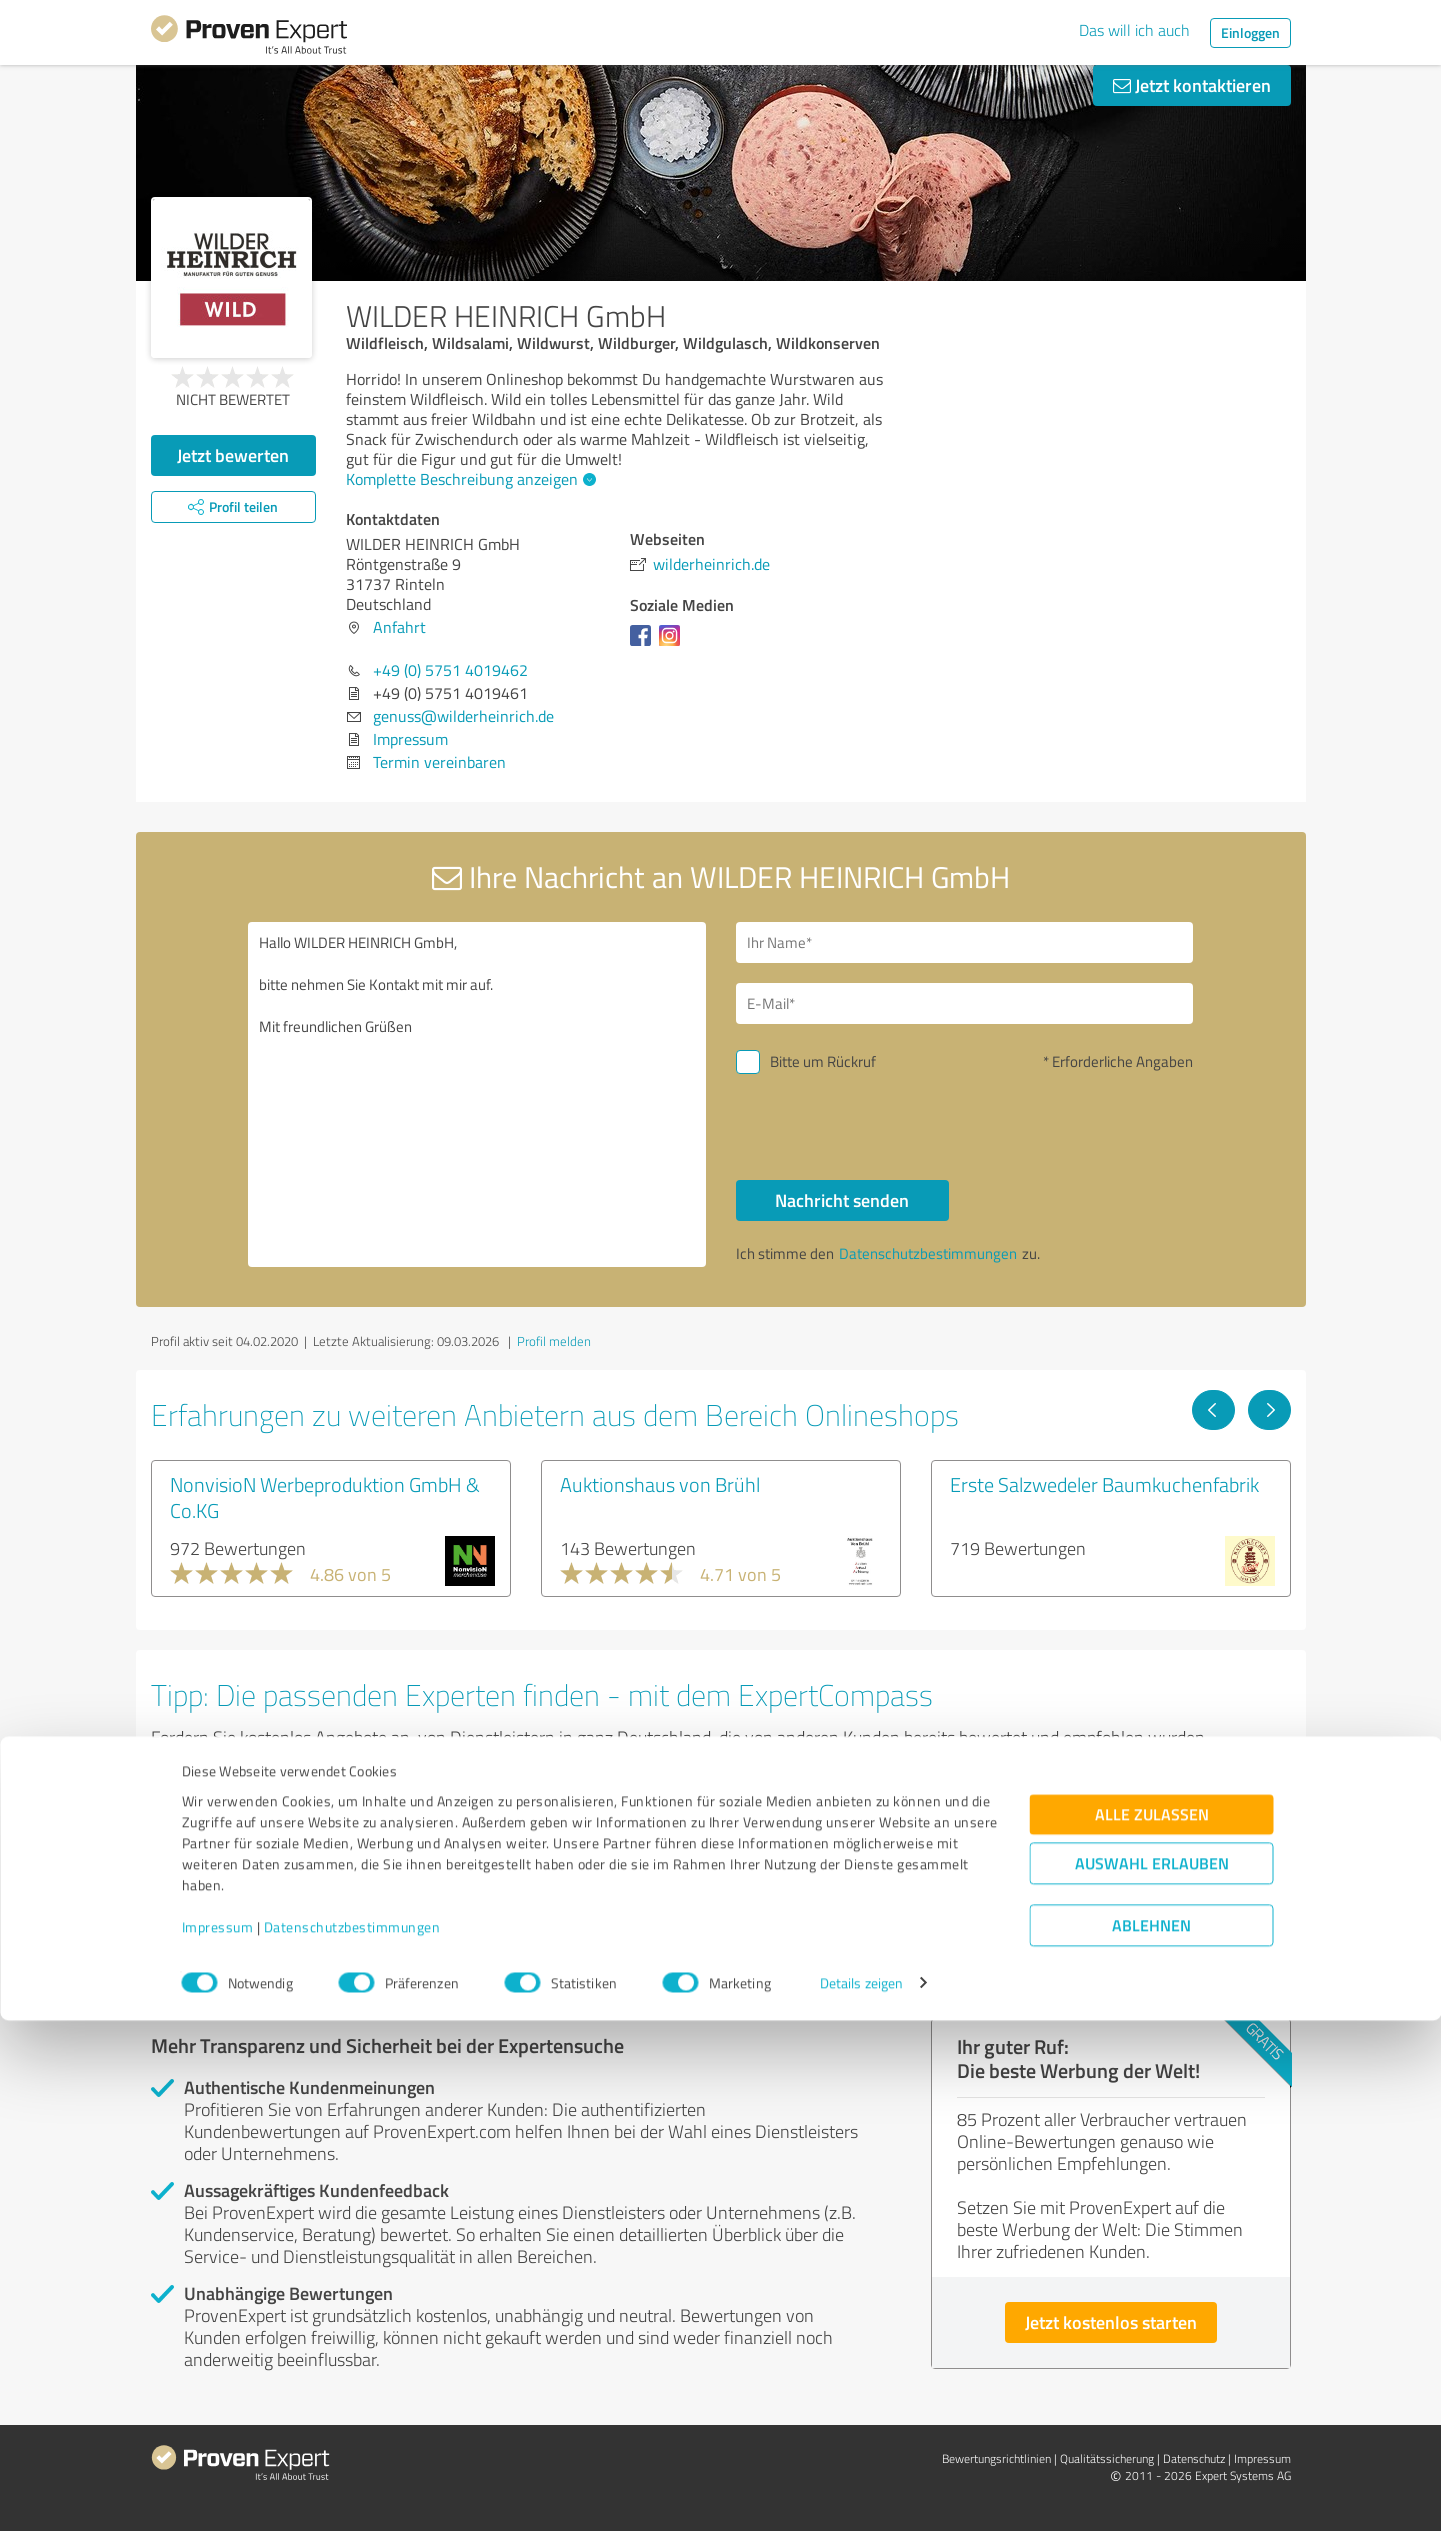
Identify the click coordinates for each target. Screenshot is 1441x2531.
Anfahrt (399, 627)
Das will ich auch (1134, 30)
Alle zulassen (1152, 2324)
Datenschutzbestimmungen (352, 2437)
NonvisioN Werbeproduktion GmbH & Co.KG (325, 1497)
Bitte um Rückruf (823, 1061)
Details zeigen (861, 2493)
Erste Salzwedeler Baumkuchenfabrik (1104, 1484)
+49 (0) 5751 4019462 (450, 670)
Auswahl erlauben (1152, 2373)
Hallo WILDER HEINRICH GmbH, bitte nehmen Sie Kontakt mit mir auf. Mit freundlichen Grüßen (477, 1094)
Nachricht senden (842, 1200)
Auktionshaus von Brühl (660, 1484)
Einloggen (1250, 32)
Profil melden (554, 1341)
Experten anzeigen (260, 1914)
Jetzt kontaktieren (1192, 85)
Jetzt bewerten (233, 455)
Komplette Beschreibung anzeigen (468, 479)
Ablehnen (1151, 2435)
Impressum (218, 2437)
